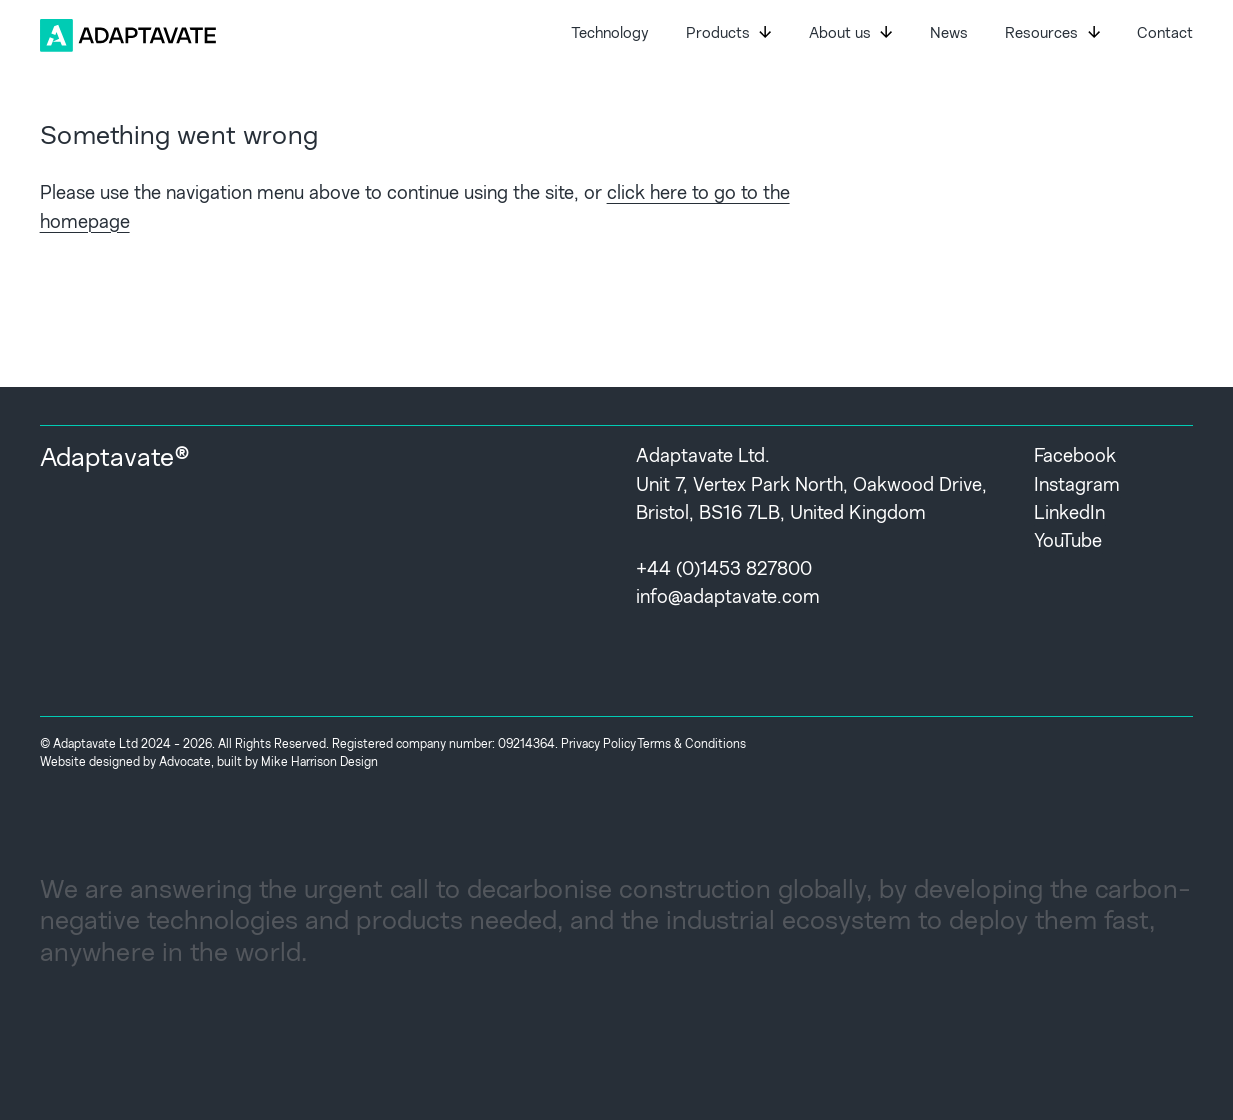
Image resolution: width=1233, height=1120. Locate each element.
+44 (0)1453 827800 (724, 570)
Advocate (185, 763)
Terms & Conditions (691, 745)
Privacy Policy (598, 745)
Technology (610, 34)
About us (850, 34)
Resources (1052, 34)
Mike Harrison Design (319, 763)
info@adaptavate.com (728, 598)
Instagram (1077, 486)
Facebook (1075, 457)
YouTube (1068, 542)
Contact (1165, 34)
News (949, 34)
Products (728, 34)
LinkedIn (1069, 514)
